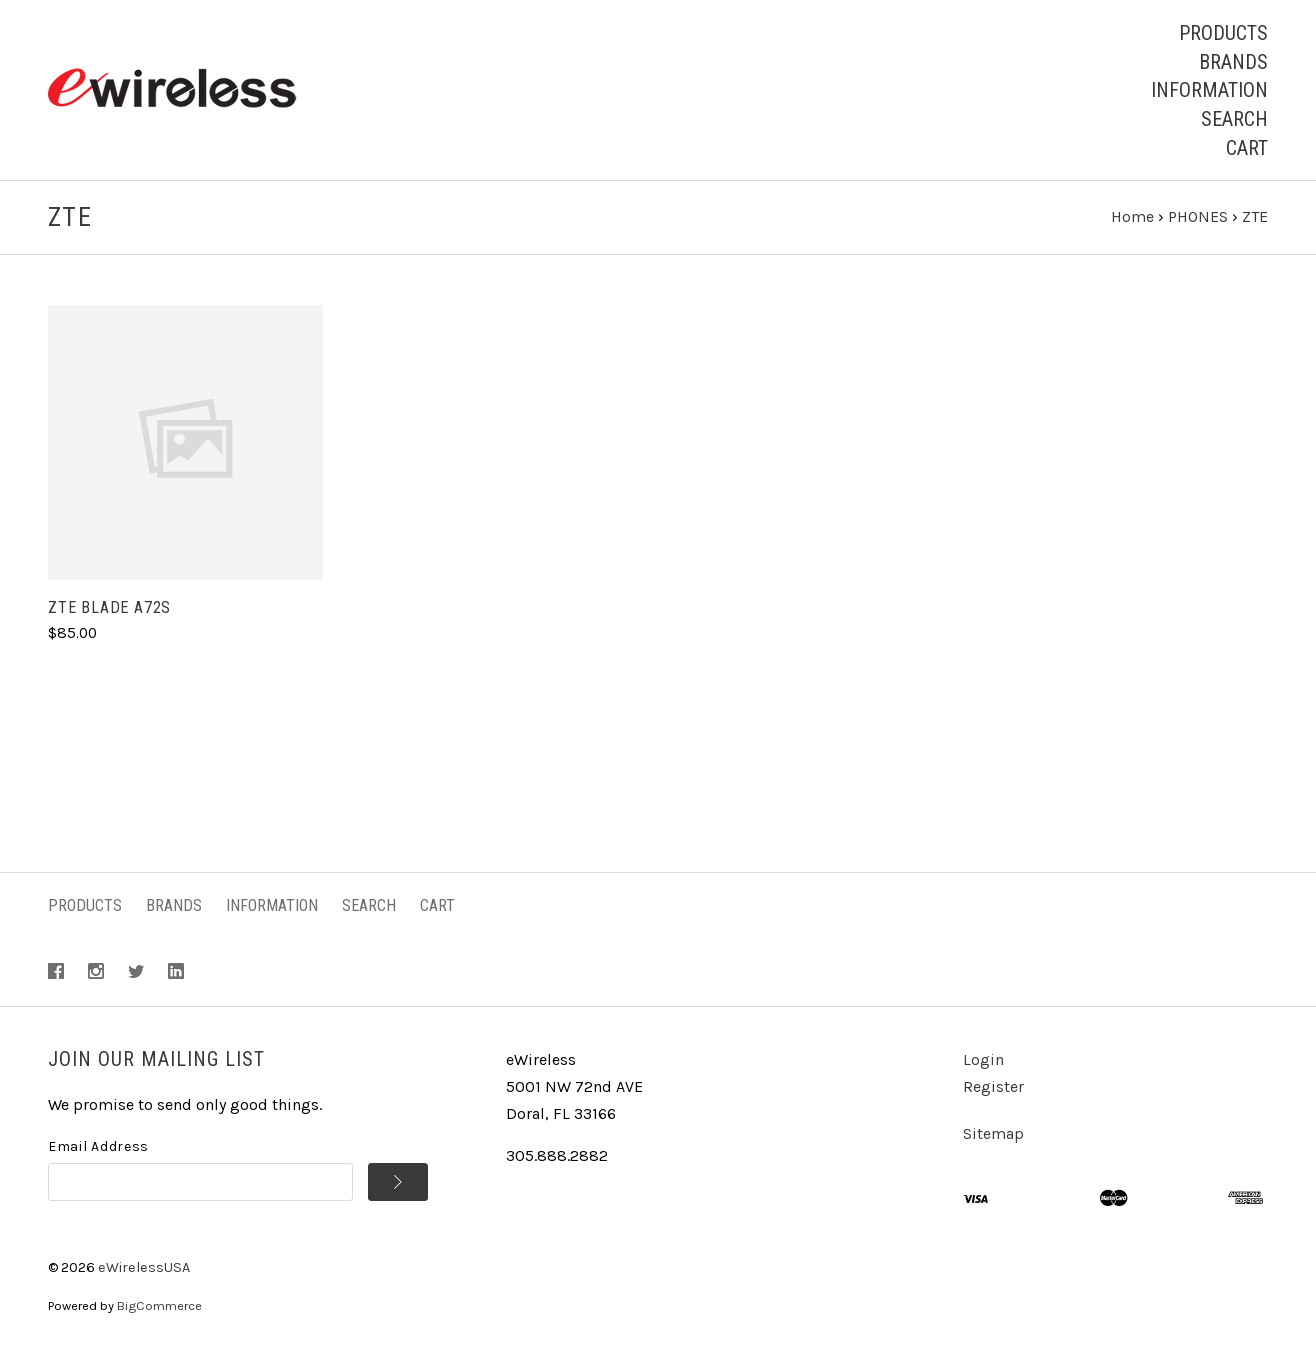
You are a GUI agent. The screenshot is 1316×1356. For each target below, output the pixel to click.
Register (993, 1086)
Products (1223, 33)
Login (983, 1059)
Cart (1247, 148)
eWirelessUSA (144, 1267)
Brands (1233, 62)
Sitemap (993, 1133)
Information (1209, 90)
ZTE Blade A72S (109, 607)
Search (1234, 119)
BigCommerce (159, 1305)
